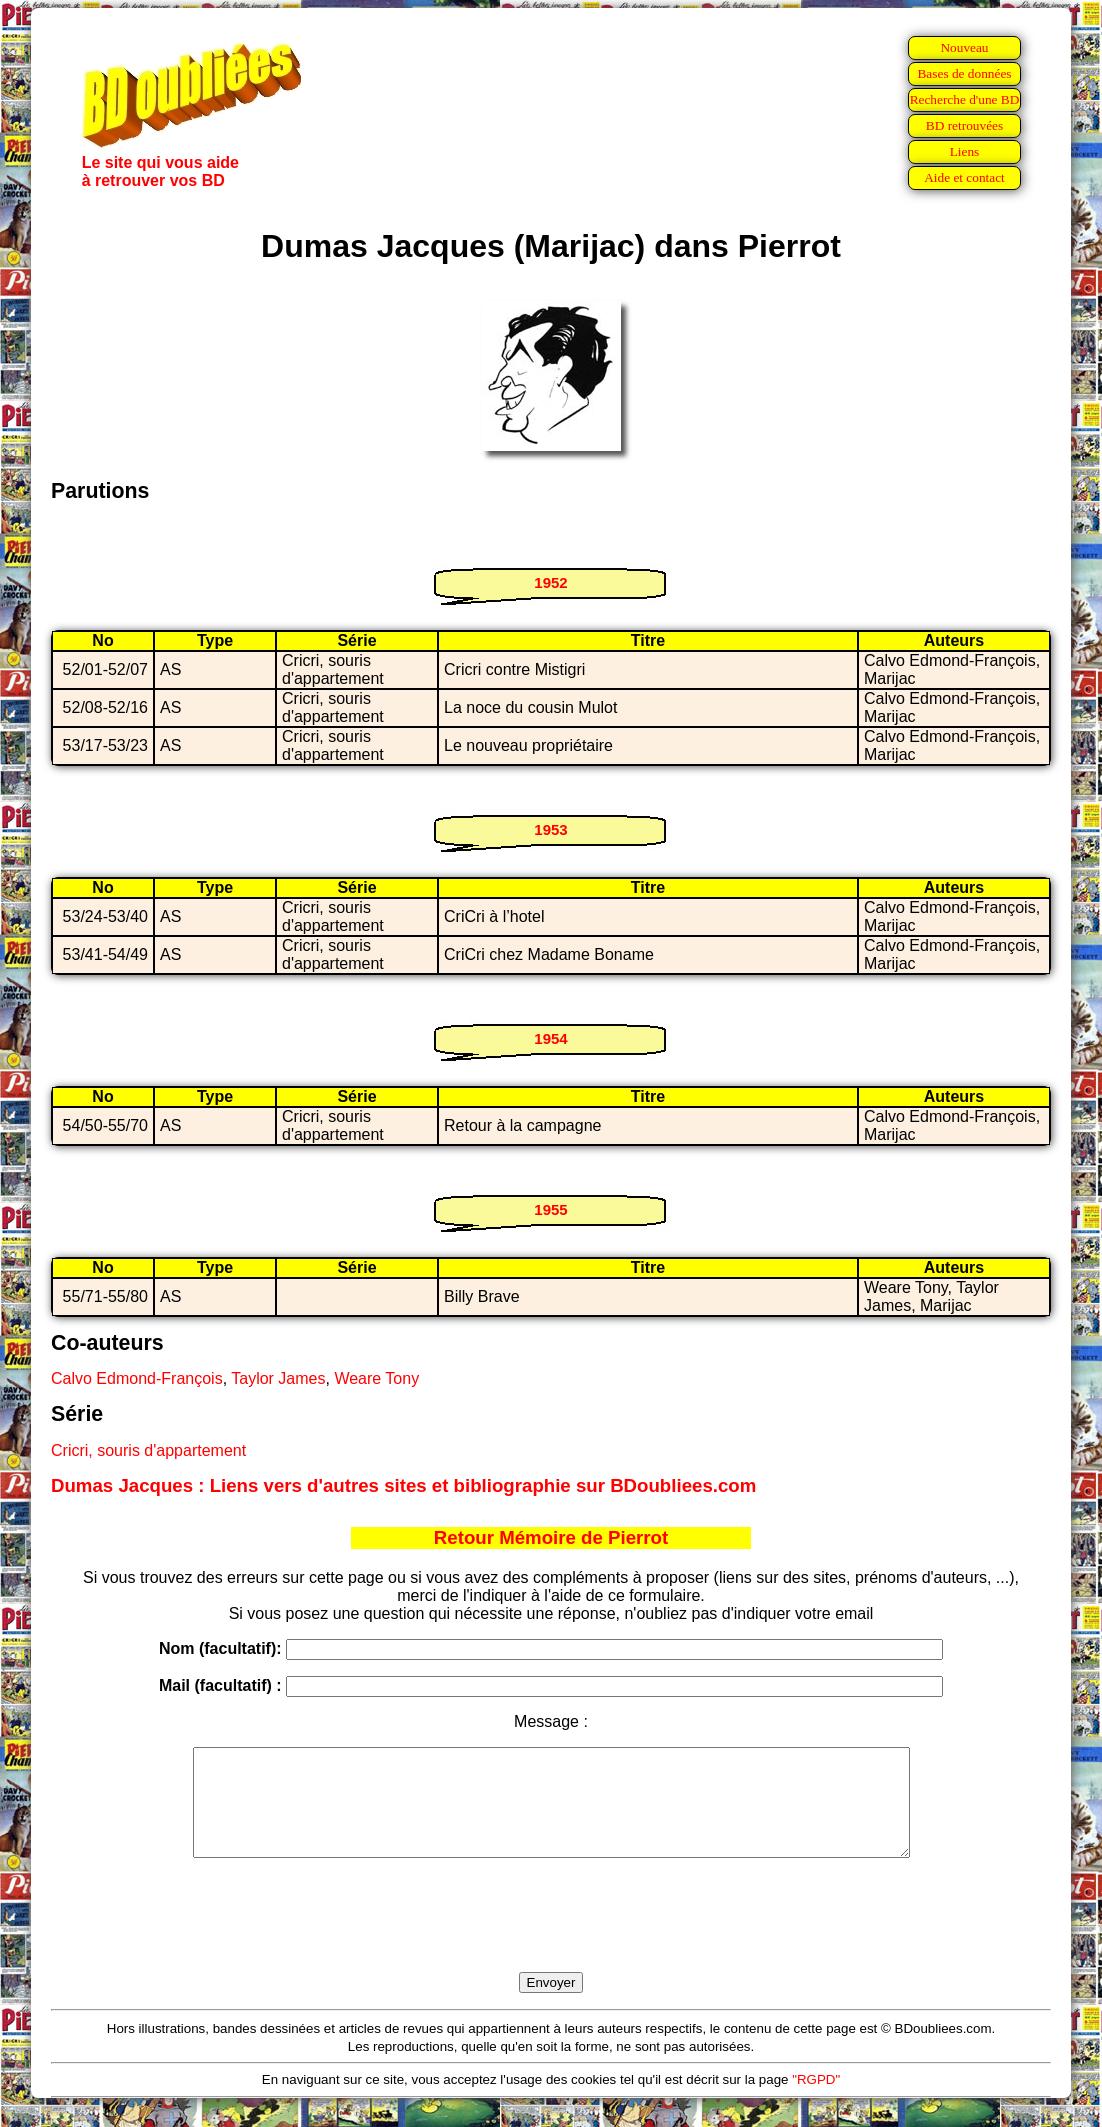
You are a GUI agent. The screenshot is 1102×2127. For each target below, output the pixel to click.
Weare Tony (376, 1378)
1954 (550, 1038)
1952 (550, 582)
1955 (550, 1209)
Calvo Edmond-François (137, 1378)
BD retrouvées (964, 125)
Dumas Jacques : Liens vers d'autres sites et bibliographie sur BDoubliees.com (403, 1485)
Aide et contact (964, 177)
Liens (965, 151)
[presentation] (551, 1938)
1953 (550, 829)
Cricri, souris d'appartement (148, 1450)
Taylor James (278, 1378)
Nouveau (964, 47)
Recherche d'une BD (965, 99)
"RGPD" (816, 2100)
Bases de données (964, 73)
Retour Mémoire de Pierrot (551, 1537)
